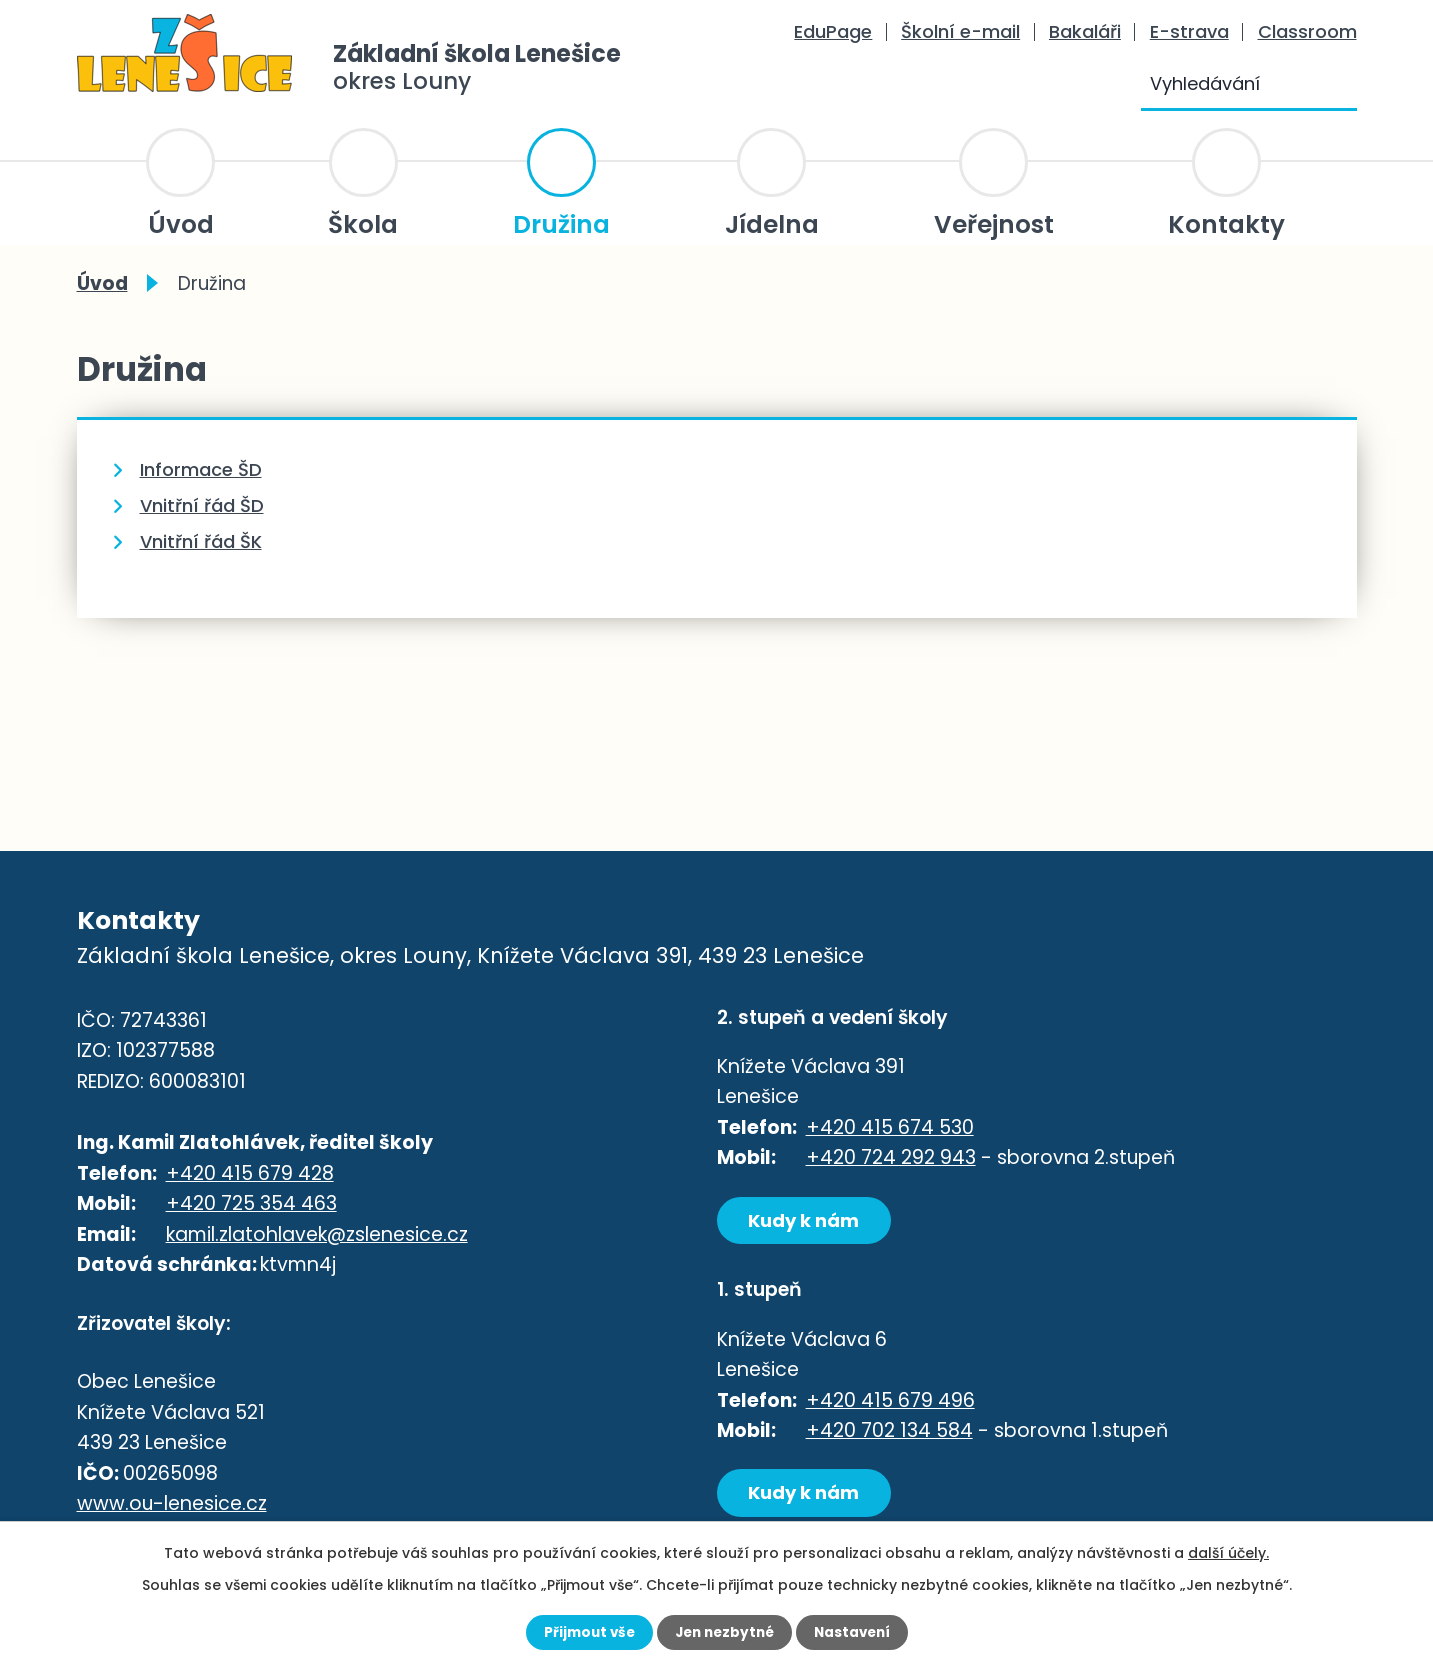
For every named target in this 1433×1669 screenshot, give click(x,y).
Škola (363, 224)
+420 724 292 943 (891, 1157)
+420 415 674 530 (890, 1127)
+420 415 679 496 (890, 1402)
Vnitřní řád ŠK (201, 541)
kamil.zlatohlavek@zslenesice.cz (317, 1235)
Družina (561, 224)
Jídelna (772, 224)
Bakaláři (1085, 32)
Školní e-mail (960, 32)
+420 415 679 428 (250, 1174)
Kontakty (1226, 224)
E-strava (1189, 32)
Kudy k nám (808, 1220)
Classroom (1307, 32)
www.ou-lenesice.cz (172, 1507)
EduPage (833, 32)
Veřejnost (994, 224)
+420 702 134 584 (889, 1433)
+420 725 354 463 (251, 1205)
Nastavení (857, 1632)
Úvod (181, 224)
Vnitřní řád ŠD (202, 505)
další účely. (1228, 1552)
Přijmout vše (584, 1632)
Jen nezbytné (724, 1632)
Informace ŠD (201, 469)
